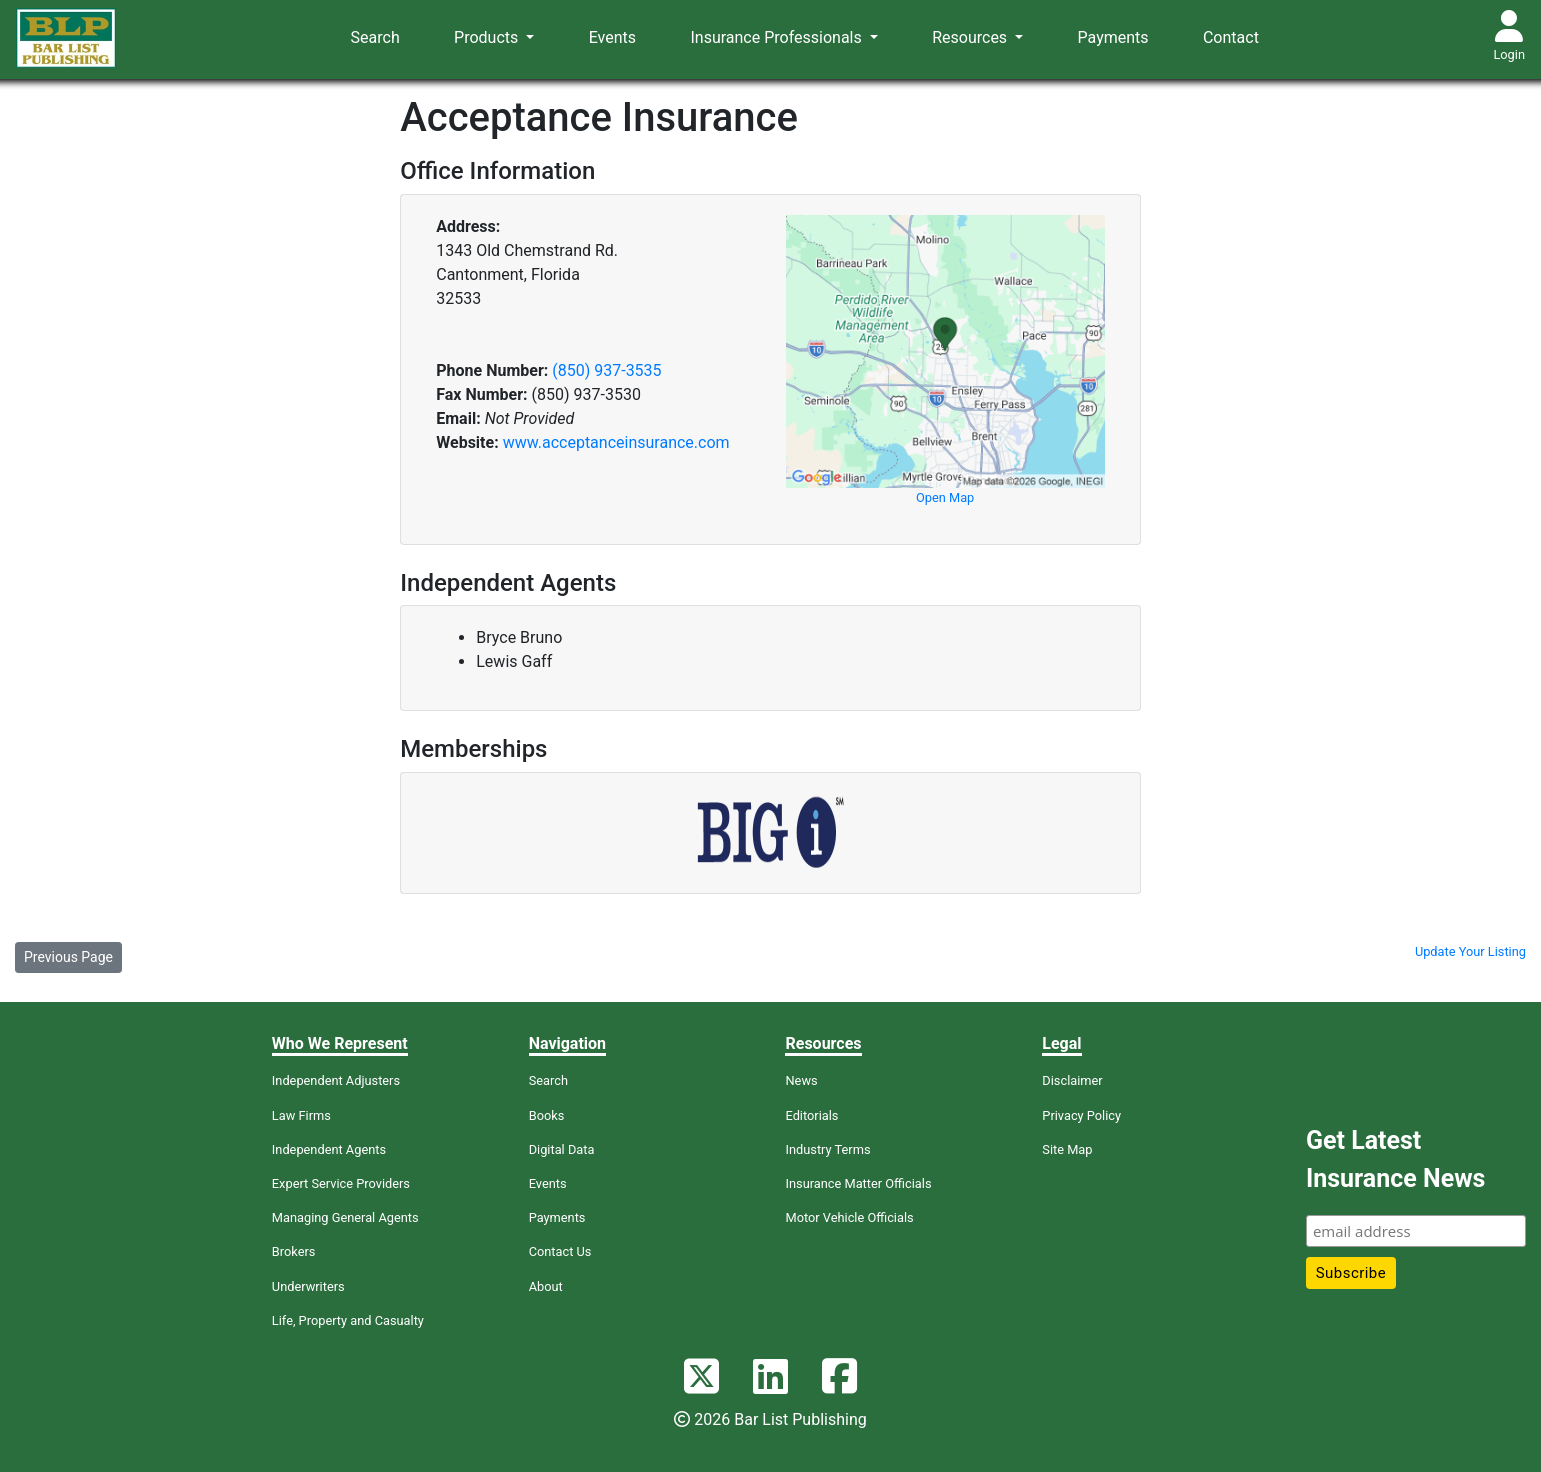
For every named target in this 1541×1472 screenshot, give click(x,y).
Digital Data (562, 1149)
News (801, 1080)
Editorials (811, 1115)
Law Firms (301, 1115)
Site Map (1067, 1149)
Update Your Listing (1470, 951)
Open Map (945, 497)
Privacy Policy (1081, 1115)
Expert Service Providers (341, 1183)
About (546, 1286)
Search (375, 37)
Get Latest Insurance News (1395, 1159)
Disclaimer (1072, 1080)
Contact (1231, 37)
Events (612, 37)
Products (488, 37)
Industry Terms (827, 1149)
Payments (1113, 37)
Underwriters (308, 1286)
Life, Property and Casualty (348, 1320)
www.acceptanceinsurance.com (616, 442)
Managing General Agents (345, 1217)
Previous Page (68, 957)
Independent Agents (329, 1149)
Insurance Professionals (777, 37)
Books (547, 1115)
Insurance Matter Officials (858, 1183)
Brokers (294, 1251)
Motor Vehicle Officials (849, 1217)
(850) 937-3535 (606, 370)
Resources (971, 37)
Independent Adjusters (336, 1080)
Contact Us (560, 1251)
